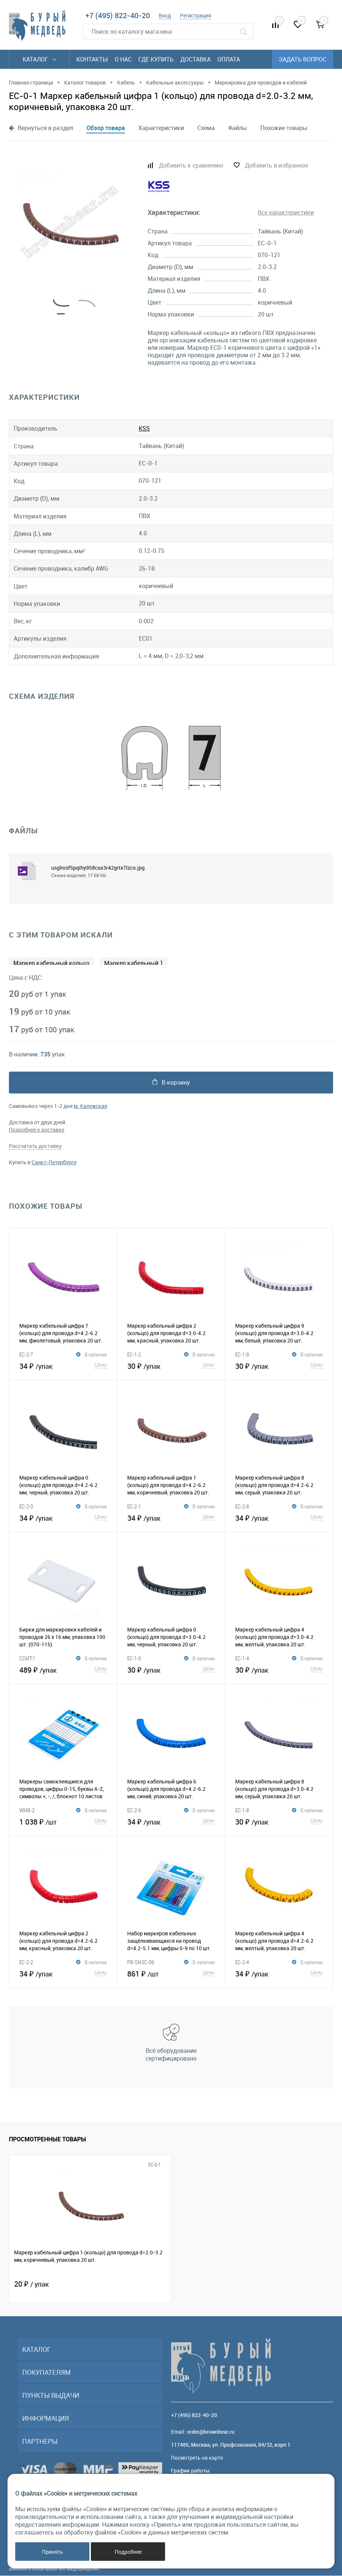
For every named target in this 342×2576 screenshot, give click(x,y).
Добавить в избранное (276, 165)
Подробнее (128, 2551)
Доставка (195, 59)
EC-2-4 (242, 1962)
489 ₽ (63, 1669)
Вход (165, 15)
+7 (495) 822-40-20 (117, 15)
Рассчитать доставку (35, 1146)
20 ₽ (31, 2284)
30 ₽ (171, 1365)
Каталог (39, 59)
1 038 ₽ (63, 1821)
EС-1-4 (242, 1658)
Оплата (228, 59)
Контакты (92, 59)
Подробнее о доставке (36, 1129)
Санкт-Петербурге (54, 1162)
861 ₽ (171, 1973)
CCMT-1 (27, 1658)
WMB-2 (26, 1810)
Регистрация (195, 15)
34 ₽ (63, 1365)
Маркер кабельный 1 (133, 963)
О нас (123, 59)
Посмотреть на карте (197, 2458)
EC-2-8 (242, 1506)
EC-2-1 (134, 1506)
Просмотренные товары (47, 2139)
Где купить (156, 59)
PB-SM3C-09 (140, 1962)
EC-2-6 (134, 1810)
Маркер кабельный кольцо (51, 963)
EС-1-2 (134, 1354)
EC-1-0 (134, 1658)
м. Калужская (90, 1106)
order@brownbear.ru (210, 2432)
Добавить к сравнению (191, 165)
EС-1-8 (242, 1810)
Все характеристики (286, 212)
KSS (144, 428)
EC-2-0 (26, 1506)
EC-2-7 (26, 1354)
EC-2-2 (26, 1962)
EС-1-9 (242, 1354)
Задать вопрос (302, 59)
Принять (52, 2551)
